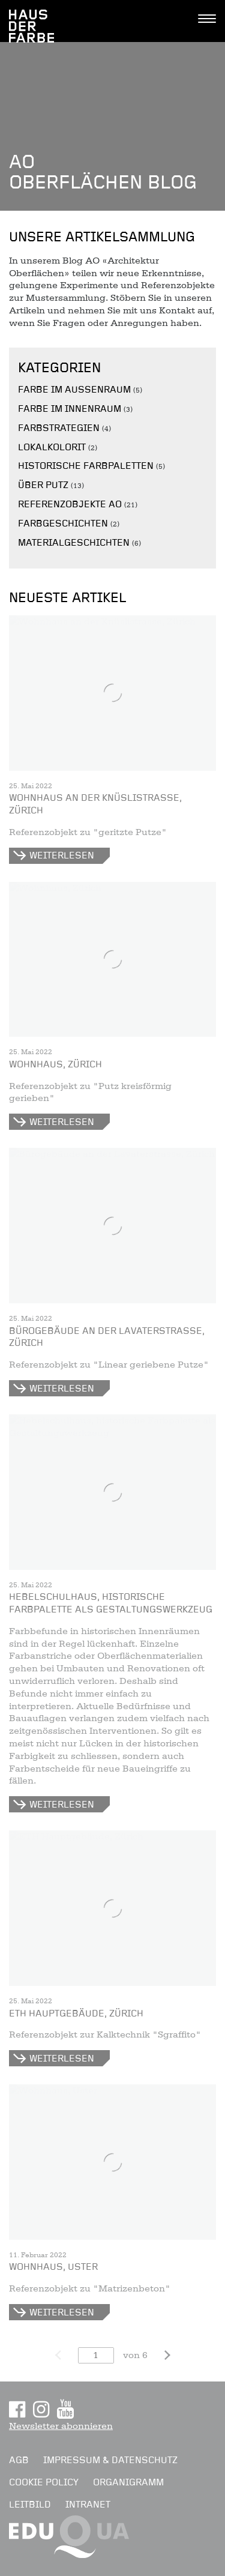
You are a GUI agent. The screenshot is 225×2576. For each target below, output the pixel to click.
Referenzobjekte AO (70, 504)
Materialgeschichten (74, 543)
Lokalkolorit (52, 447)
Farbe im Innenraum (69, 409)
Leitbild (30, 2505)
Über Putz (43, 485)
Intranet (87, 2505)
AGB (19, 2460)
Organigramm (128, 2482)
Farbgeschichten (63, 523)
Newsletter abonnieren (61, 2426)
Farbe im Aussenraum (74, 390)
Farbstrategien (59, 428)
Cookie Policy (44, 2482)
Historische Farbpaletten (86, 466)
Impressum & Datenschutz (110, 2460)
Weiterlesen (61, 855)
